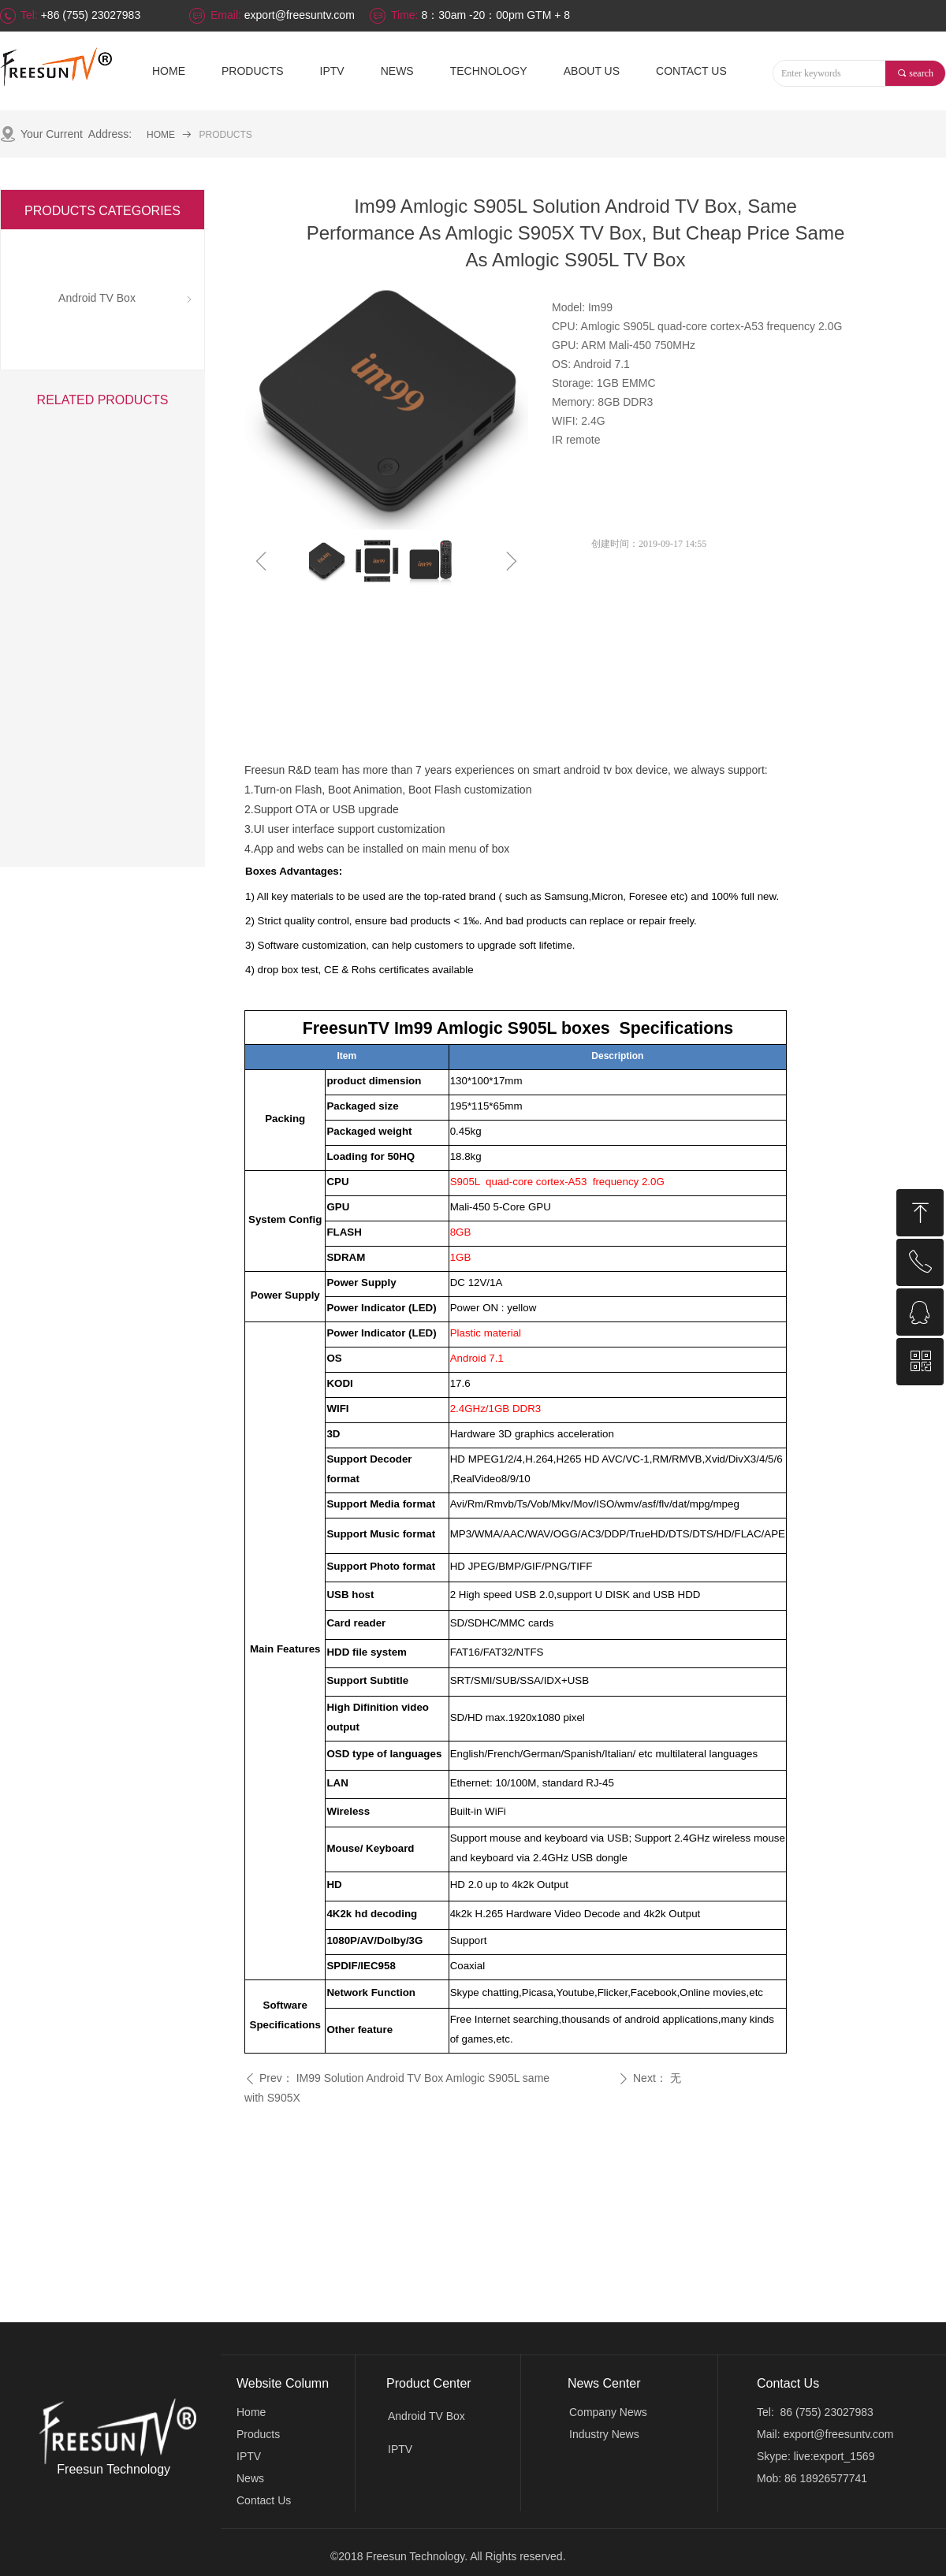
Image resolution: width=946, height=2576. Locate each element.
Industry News (604, 2434)
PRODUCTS (225, 134)
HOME (161, 134)
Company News (608, 2412)
